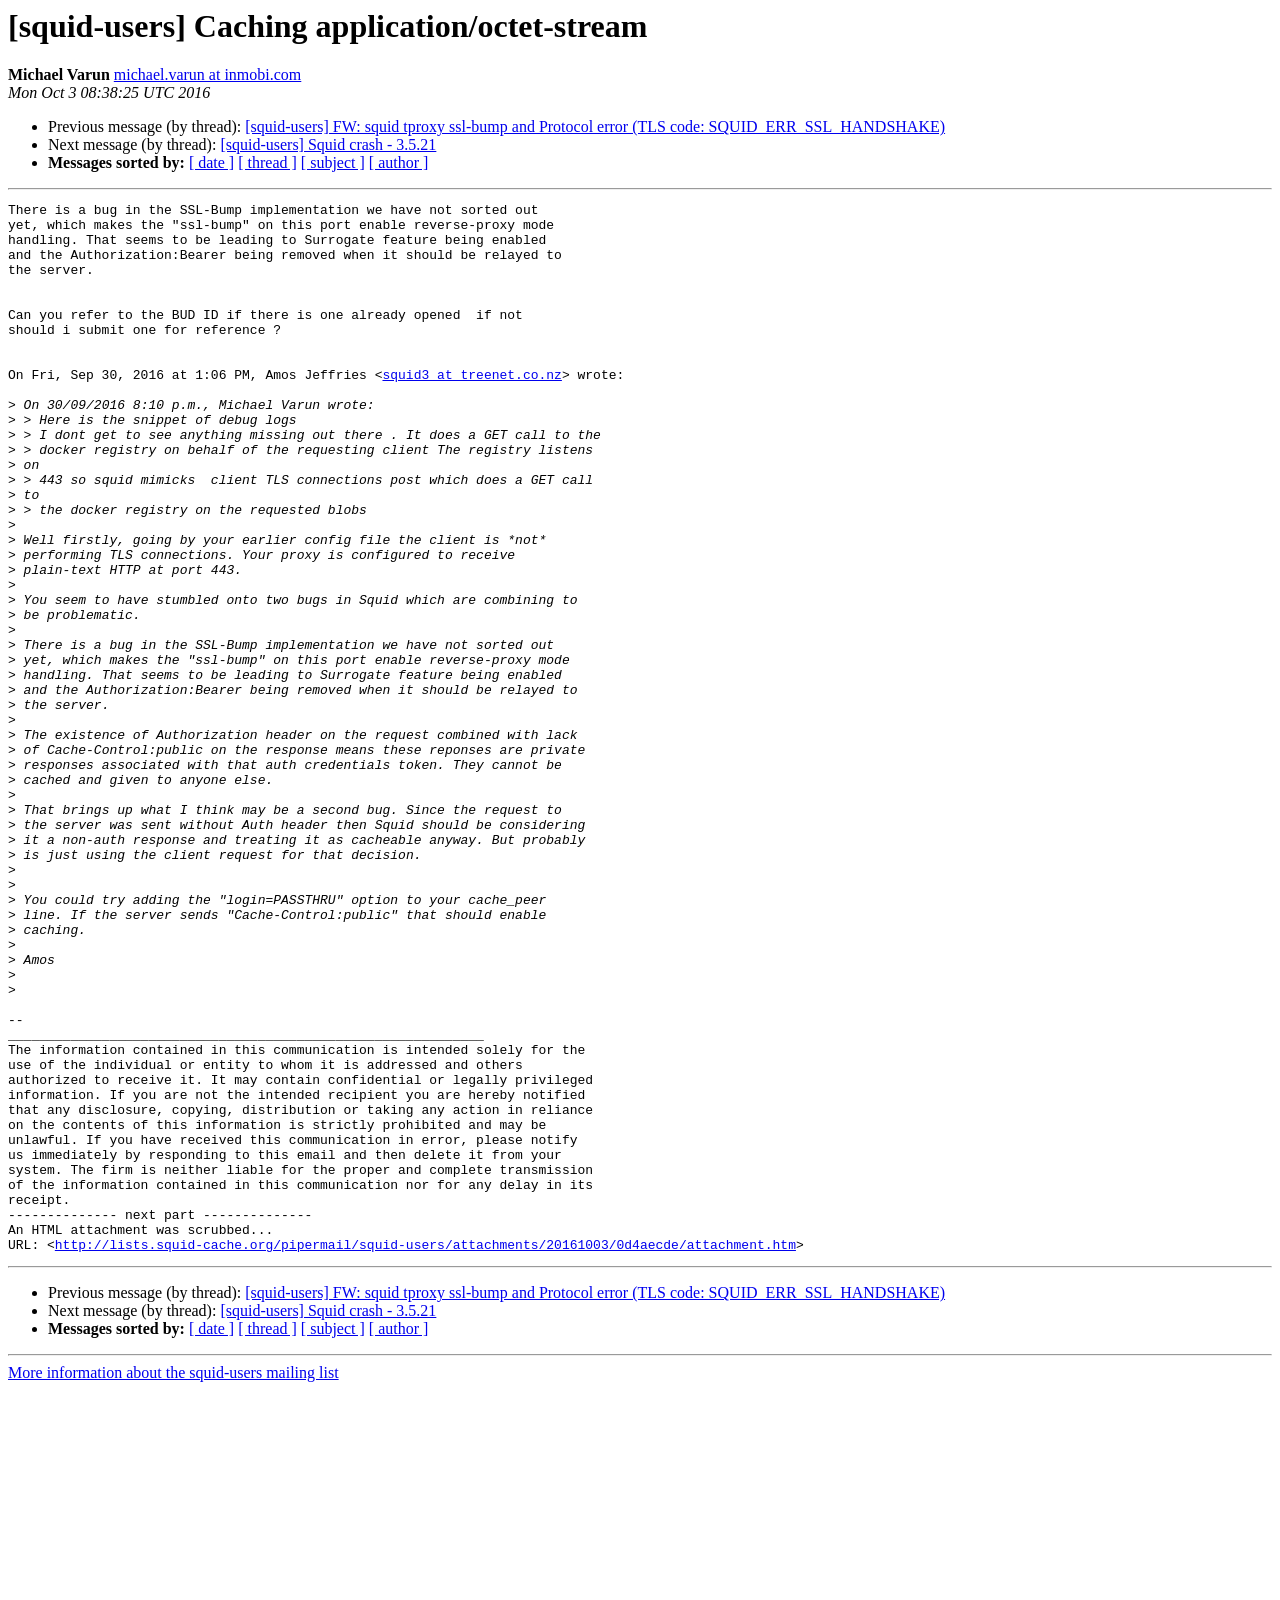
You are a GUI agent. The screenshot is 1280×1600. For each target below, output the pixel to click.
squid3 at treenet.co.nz (471, 410)
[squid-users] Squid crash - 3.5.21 (328, 144)
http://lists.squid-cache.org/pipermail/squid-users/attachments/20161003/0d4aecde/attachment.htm (425, 1454)
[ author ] (399, 162)
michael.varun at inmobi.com (208, 74)
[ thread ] (267, 162)
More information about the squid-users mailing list (173, 1582)
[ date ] (211, 162)
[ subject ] (333, 162)
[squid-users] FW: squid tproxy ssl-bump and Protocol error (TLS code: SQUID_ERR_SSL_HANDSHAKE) (595, 126)
